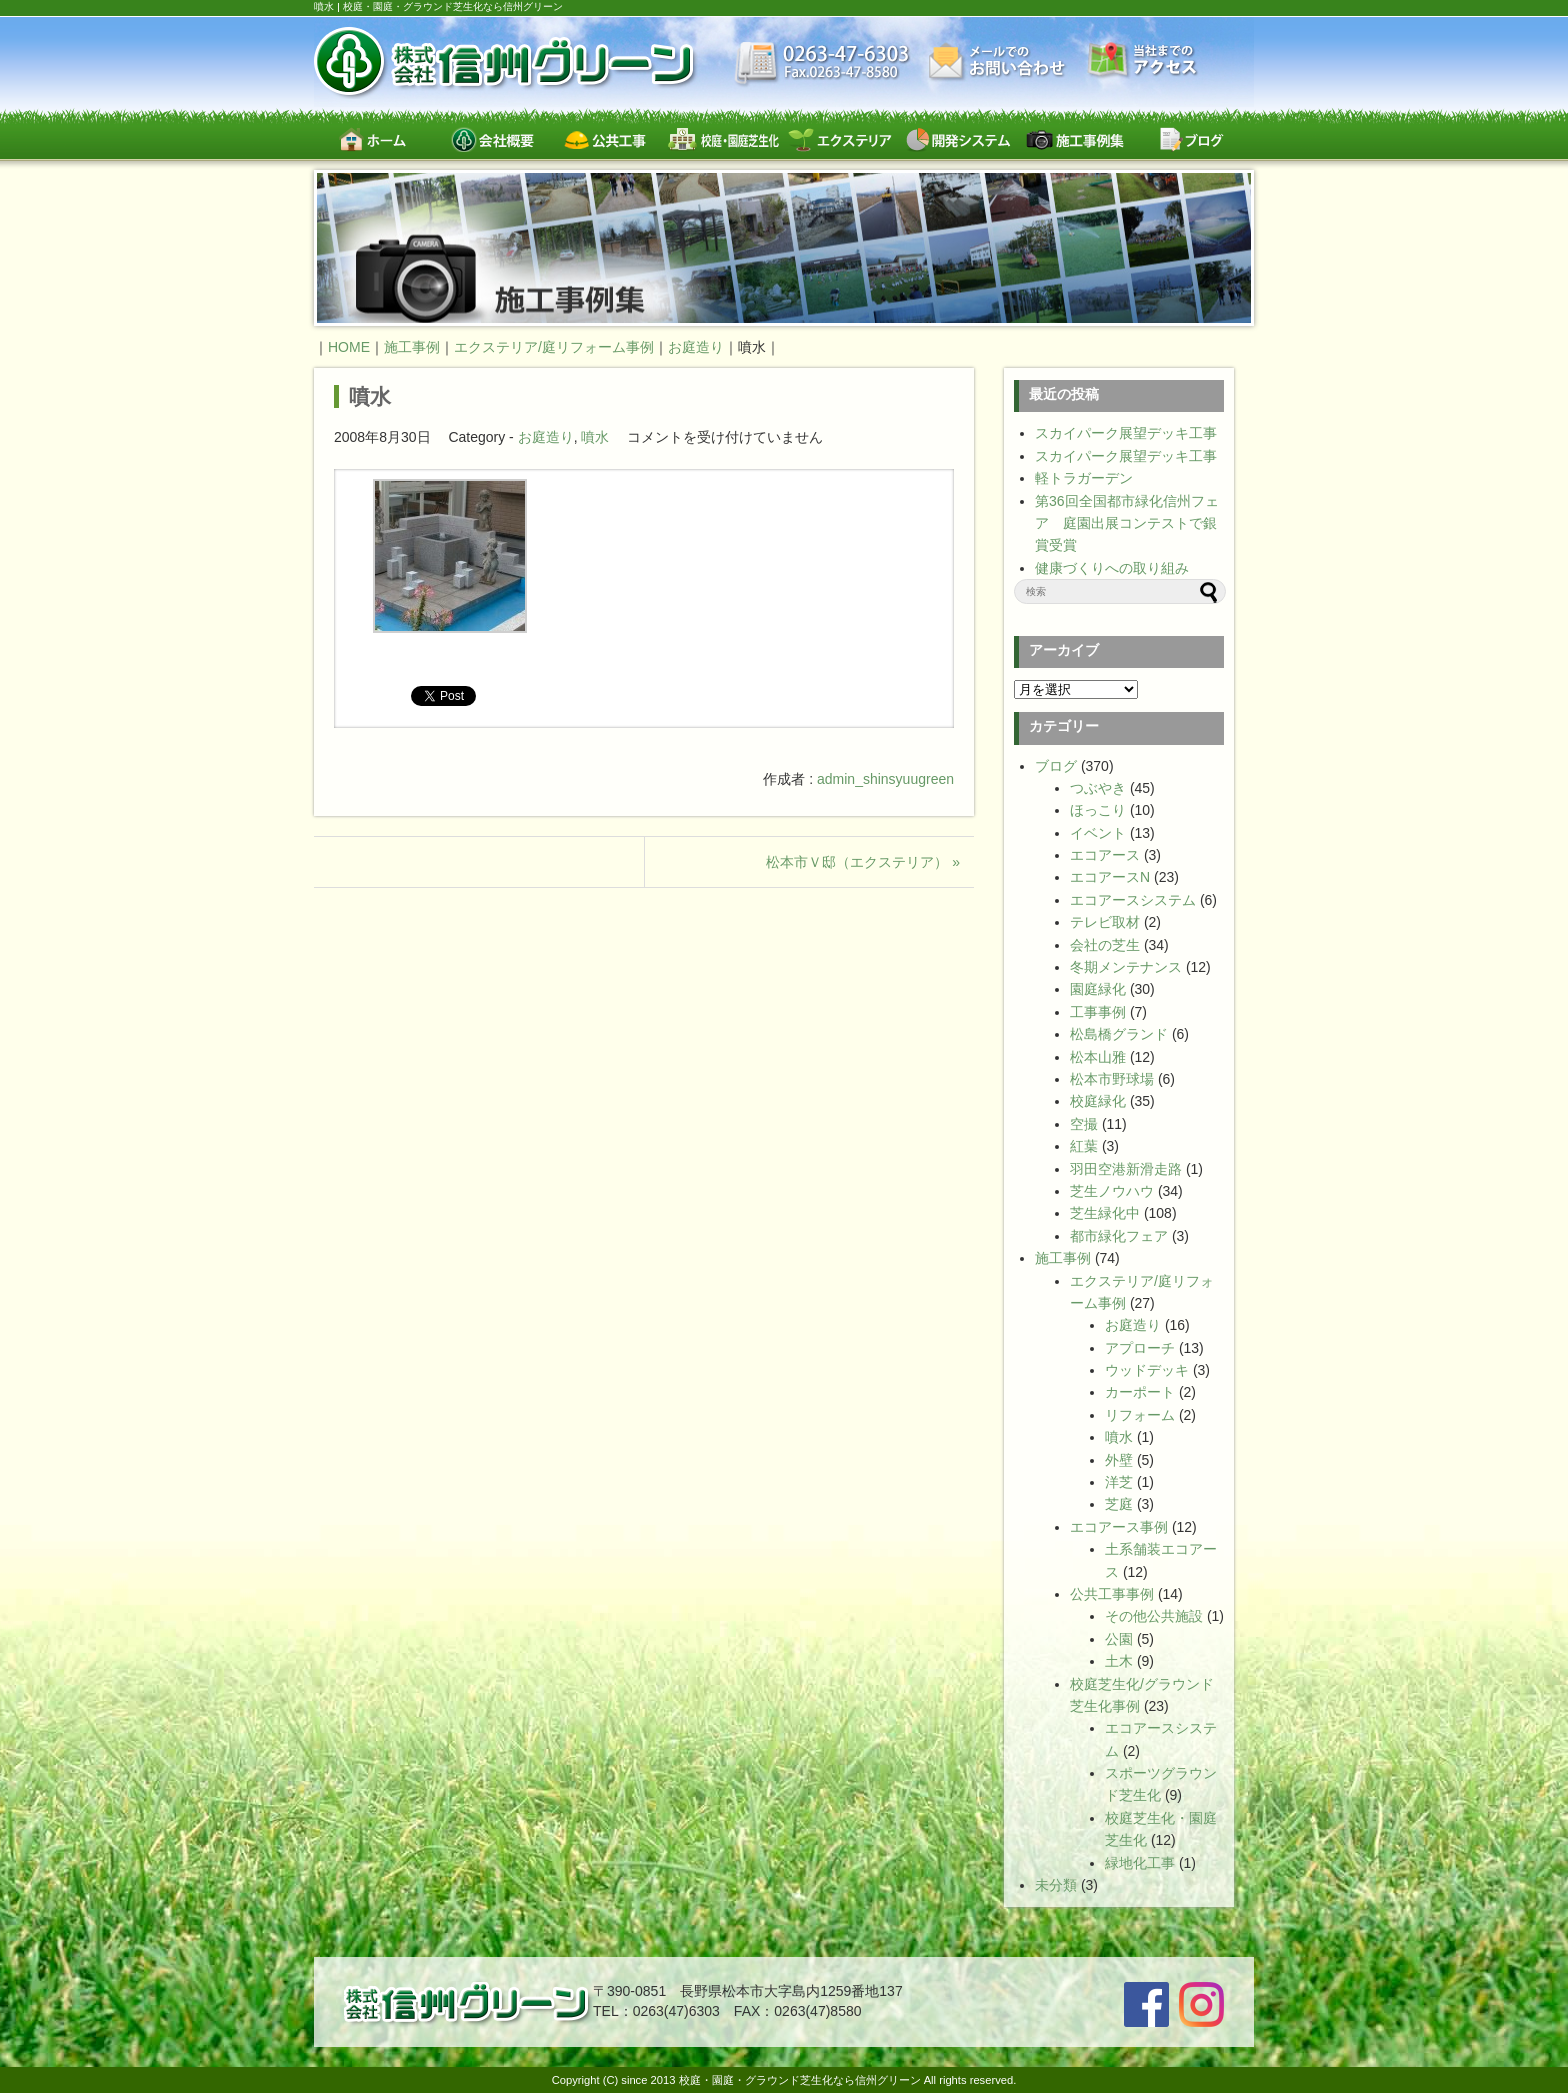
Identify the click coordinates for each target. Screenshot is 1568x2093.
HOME (349, 347)
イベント (1098, 833)
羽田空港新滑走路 (1126, 1169)
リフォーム (1140, 1415)
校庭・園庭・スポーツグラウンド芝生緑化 (723, 139)
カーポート (1140, 1392)
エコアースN (1110, 877)
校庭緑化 (1098, 1101)
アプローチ (1140, 1348)
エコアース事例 (1119, 1527)
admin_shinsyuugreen (885, 779)
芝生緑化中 (1105, 1213)
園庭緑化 (1098, 989)
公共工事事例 (1112, 1594)
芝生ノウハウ (1112, 1191)
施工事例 (1063, 1258)
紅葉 (1084, 1146)
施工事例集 (1074, 139)
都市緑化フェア (1119, 1236)
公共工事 (606, 139)
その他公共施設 (1154, 1616)
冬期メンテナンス (1126, 967)
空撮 (1084, 1124)
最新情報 (822, 65)
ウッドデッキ (1147, 1370)
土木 (1119, 1661)
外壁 (1119, 1460)
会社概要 (489, 139)
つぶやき (1098, 788)
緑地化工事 (1140, 1863)
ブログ (1191, 139)
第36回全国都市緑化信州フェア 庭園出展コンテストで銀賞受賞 (1127, 523)
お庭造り (546, 437)
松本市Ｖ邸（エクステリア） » (863, 862)
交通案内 (1143, 61)
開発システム (957, 139)
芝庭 (1119, 1504)
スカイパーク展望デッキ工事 (1126, 433)
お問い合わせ (999, 62)
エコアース (1105, 855)
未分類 (1056, 1885)
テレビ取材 (1105, 922)
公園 (1119, 1639)
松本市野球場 (1112, 1079)
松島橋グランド (1119, 1034)
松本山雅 (1098, 1057)
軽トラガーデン (1084, 478)
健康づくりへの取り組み (1112, 568)
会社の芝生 (1105, 945)
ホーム (372, 139)
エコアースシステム (1133, 900)
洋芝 (1119, 1482)
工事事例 (1098, 1012)
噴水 (370, 396)
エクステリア (840, 139)
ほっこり (1098, 810)
